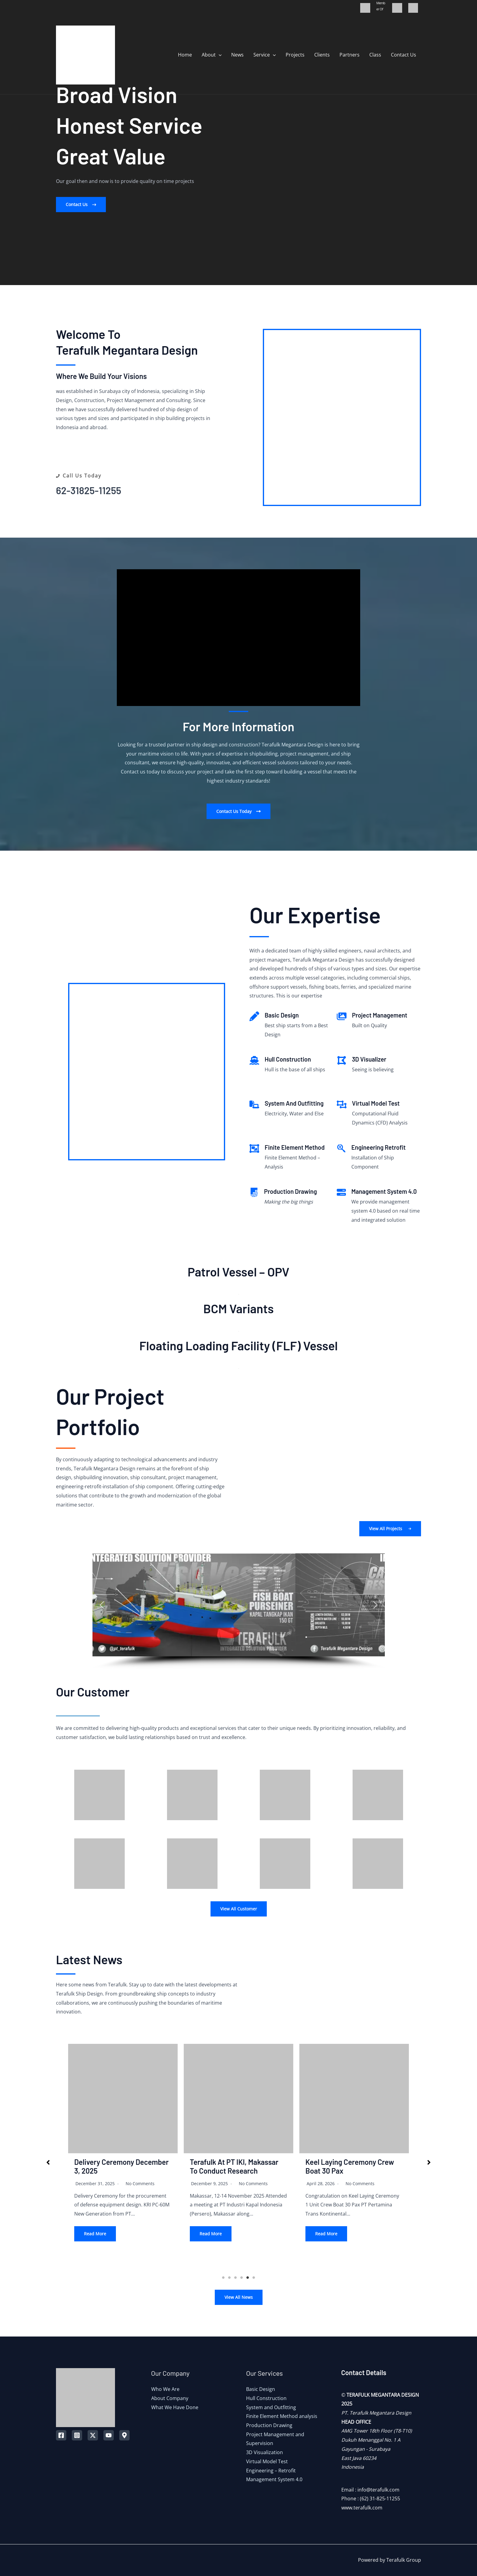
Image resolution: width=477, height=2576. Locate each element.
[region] (238, 1611)
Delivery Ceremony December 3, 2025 (121, 2166)
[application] (219, 54)
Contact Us (403, 54)
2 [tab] (229, 2278)
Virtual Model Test (267, 2461)
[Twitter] (93, 2435)
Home (185, 54)
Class (375, 54)
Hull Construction (266, 2398)
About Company (169, 2398)
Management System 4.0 (274, 2479)
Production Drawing (269, 2425)
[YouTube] (108, 2435)
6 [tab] (254, 2278)
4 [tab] (241, 2278)
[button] (81, 204)
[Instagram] (77, 2435)
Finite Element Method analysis (281, 2416)
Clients (322, 54)
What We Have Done (174, 2407)
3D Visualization (264, 2452)
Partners (349, 54)
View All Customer (238, 1909)
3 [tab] (235, 2278)
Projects (295, 54)
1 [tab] (223, 2278)
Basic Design (260, 2389)
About (212, 54)
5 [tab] (248, 2278)
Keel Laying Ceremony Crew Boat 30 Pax (349, 2166)
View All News (239, 2297)
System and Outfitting (271, 2407)
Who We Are (165, 2389)
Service (264, 54)
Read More (95, 2234)
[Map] (124, 2435)
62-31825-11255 (88, 490)
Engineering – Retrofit (271, 2470)
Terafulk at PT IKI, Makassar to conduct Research (234, 2166)
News (237, 54)
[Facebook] (61, 2435)
